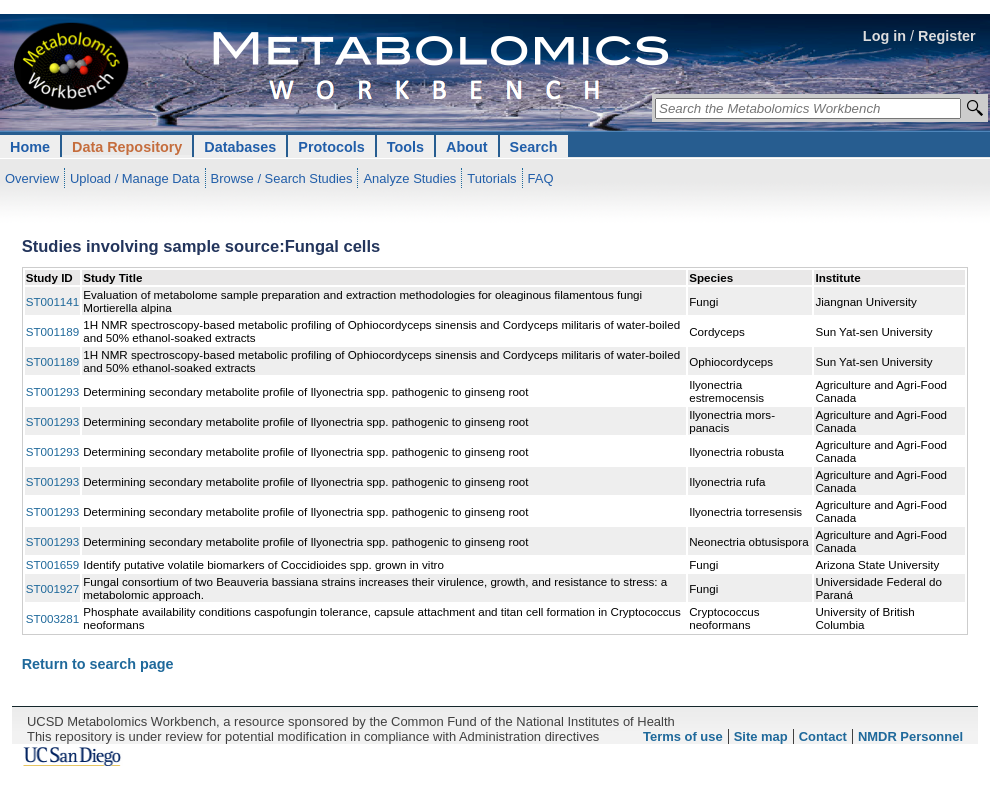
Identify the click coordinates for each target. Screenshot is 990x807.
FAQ (541, 178)
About (467, 147)
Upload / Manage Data (135, 178)
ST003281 (53, 618)
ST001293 (53, 391)
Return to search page (98, 664)
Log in (884, 36)
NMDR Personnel (910, 736)
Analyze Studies (409, 178)
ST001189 (53, 331)
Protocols (331, 147)
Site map (761, 736)
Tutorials (491, 178)
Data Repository (127, 147)
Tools (405, 147)
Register (947, 36)
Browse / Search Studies (282, 178)
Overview (32, 178)
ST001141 (53, 301)
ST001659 (53, 564)
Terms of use (683, 736)
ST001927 (53, 588)
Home (30, 147)
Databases (240, 147)
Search (534, 147)
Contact (823, 736)
